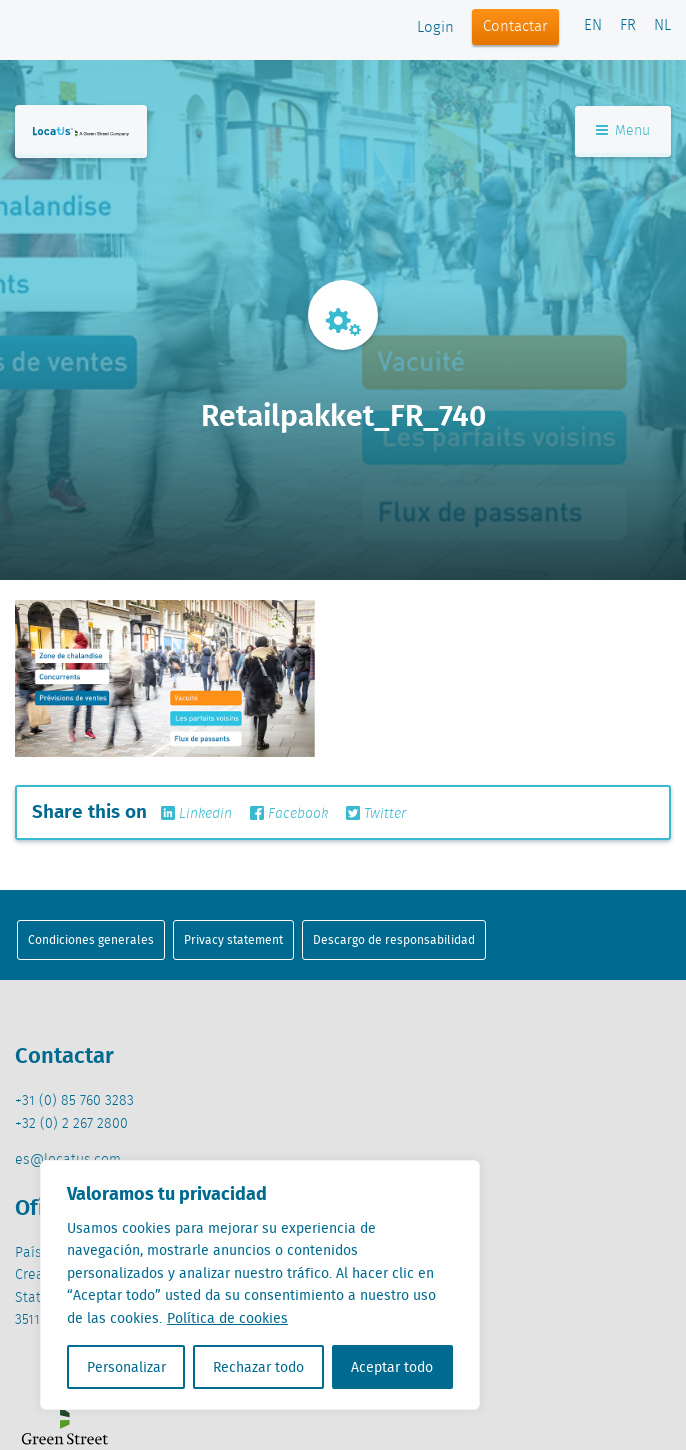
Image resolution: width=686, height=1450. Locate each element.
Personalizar (126, 1367)
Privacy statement (233, 939)
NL (662, 26)
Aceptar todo (392, 1367)
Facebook (289, 814)
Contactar (515, 27)
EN (593, 26)
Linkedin (196, 814)
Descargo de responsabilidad (394, 939)
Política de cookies (227, 1318)
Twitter (376, 814)
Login (435, 28)
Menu (623, 131)
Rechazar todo (258, 1367)
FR (628, 26)
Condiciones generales (91, 939)
